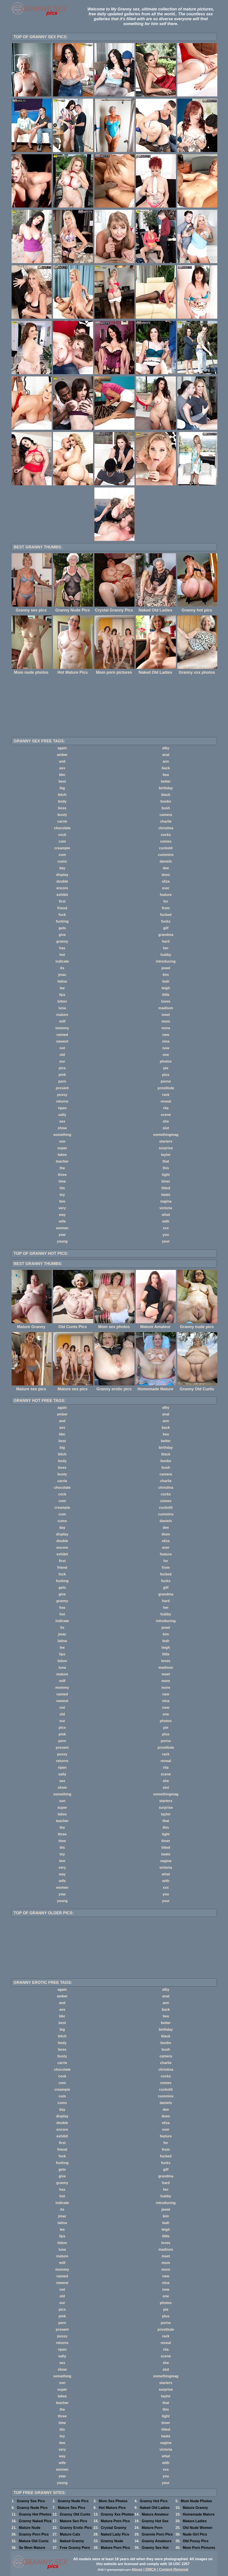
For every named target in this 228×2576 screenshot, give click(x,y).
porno (166, 1081)
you (166, 1235)
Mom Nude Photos (196, 2501)
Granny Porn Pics (34, 2534)
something (62, 1135)
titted (165, 1188)
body (62, 801)
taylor (166, 1155)
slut (166, 1128)
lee (62, 988)
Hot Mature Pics (112, 2508)
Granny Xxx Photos (117, 2514)
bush (165, 808)
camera (165, 815)
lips (62, 995)
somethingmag (166, 1135)
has (62, 948)
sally (62, 1115)
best (62, 781)
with (165, 1221)
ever (165, 888)
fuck (62, 915)
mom (165, 1021)
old (62, 1055)
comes (165, 841)
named (62, 1035)
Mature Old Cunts (34, 2541)
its (62, 968)
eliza (166, 881)
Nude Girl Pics (195, 2534)
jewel (165, 968)
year (62, 1235)
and (62, 761)
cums (62, 861)
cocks (166, 835)
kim (166, 975)
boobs (166, 801)
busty (62, 815)
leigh (166, 988)
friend (62, 908)
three (62, 1175)
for (165, 901)
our (62, 1061)
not (62, 1048)
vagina (165, 1201)
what (166, 1215)
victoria (165, 1208)
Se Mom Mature (32, 2548)
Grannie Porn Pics (157, 2534)
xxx (166, 1228)
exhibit (62, 895)
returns (62, 1101)
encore (62, 888)
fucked (166, 915)
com (62, 841)
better (166, 781)
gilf (166, 928)
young (62, 1241)
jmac (62, 975)
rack (165, 1095)
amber (62, 755)
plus (165, 1075)
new (165, 1035)
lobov (62, 1001)
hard (166, 941)
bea (166, 775)
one (166, 1055)
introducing (166, 961)
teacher (62, 1161)
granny (62, 941)
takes (62, 1155)
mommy (62, 1028)
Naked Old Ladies (155, 2508)
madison (166, 1008)
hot (62, 955)
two (62, 1201)
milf (62, 1021)
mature (62, 1015)
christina (165, 828)
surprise (166, 1148)
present (62, 1088)
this (166, 1168)
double (62, 881)
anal (165, 755)
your (166, 1241)
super (62, 1148)
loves (165, 1001)
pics (62, 1068)
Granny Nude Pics (73, 2501)
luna (62, 1008)
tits (62, 1188)
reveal (166, 1101)
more (165, 1028)
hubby (166, 955)
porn (62, 1081)
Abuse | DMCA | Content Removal (160, 2569)
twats (165, 1195)
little (165, 995)
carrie (62, 821)
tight (166, 1175)
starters (165, 1141)
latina (62, 981)
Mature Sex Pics (71, 2508)
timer (165, 1181)
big (62, 788)
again (62, 748)
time (62, 1181)
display (62, 875)
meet (166, 1015)
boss (62, 808)
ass (62, 768)
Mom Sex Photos (113, 2501)
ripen (62, 1108)
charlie (166, 821)
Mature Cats (70, 2534)
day (62, 868)
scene (166, 1115)
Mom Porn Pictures (199, 2548)
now (165, 1048)
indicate (62, 961)
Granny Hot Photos (35, 2514)
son (62, 1141)
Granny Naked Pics (35, 2521)
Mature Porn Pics (115, 2521)
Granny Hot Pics (153, 2501)
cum (62, 855)
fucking (62, 921)
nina (165, 1041)
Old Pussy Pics (196, 2541)
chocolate (62, 828)
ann (166, 761)
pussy (62, 1095)
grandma (165, 935)
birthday (166, 788)
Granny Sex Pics (31, 2501)
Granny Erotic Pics (76, 2528)
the (62, 1168)
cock (62, 835)
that (166, 1161)
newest (62, 1041)
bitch (62, 795)
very (62, 1208)
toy (62, 1195)
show (62, 1128)
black (165, 795)
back (166, 768)
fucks (166, 921)
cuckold (165, 848)
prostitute (166, 1088)
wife (62, 1221)
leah (165, 981)
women (62, 1228)
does (166, 875)
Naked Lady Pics (115, 2534)
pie (165, 1068)
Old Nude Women (197, 2528)
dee (166, 868)
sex (62, 1121)
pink (62, 1075)
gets (62, 928)
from (166, 908)
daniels (166, 861)
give (62, 935)
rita (166, 1108)
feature (166, 895)
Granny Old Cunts (75, 2514)
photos (166, 1061)
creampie (62, 848)
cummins (165, 855)
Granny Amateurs (157, 2541)
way (62, 1215)
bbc (62, 775)
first (62, 901)
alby (165, 748)
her (166, 948)
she (166, 1121)
